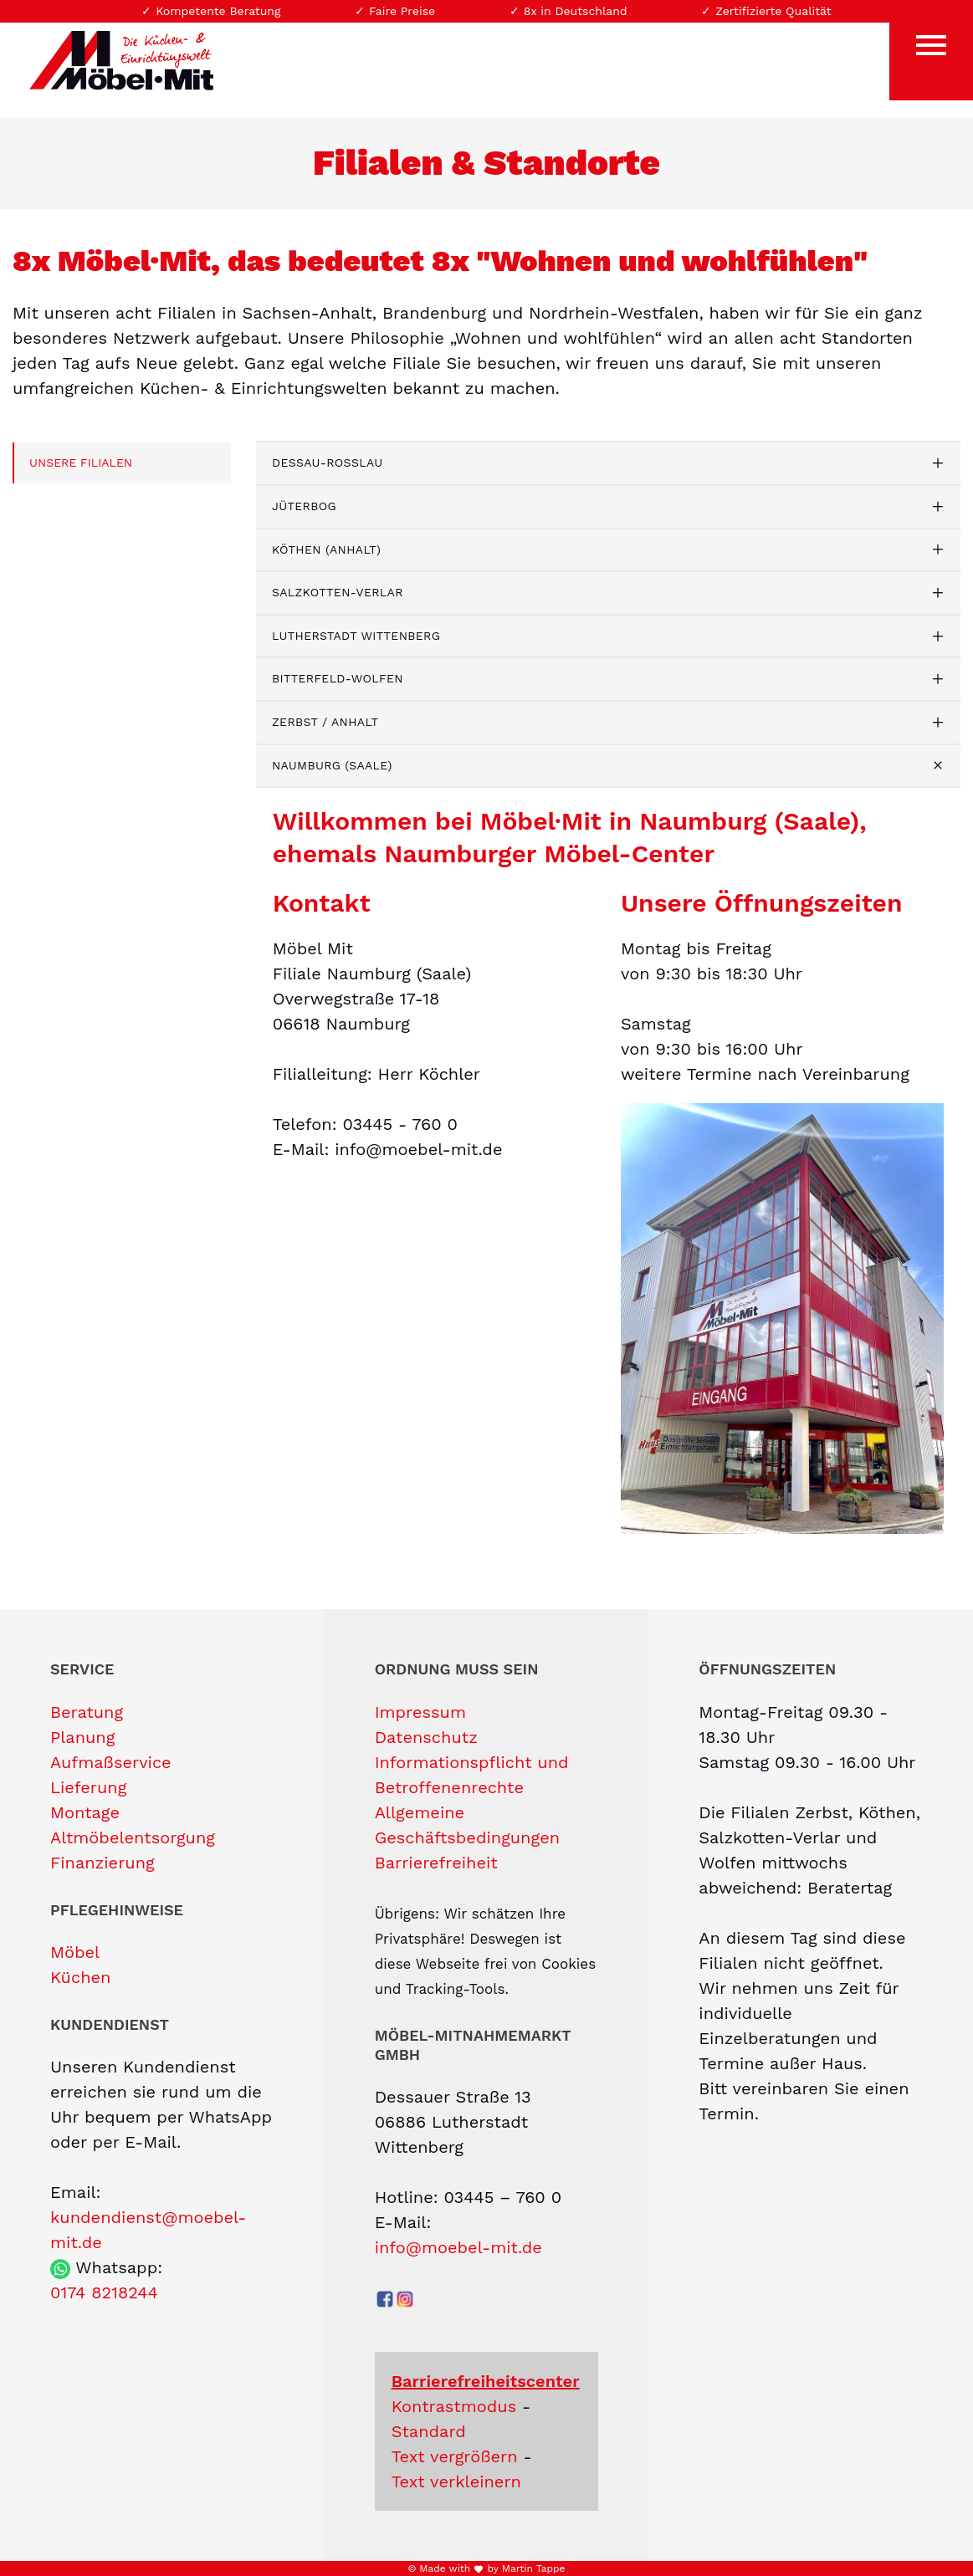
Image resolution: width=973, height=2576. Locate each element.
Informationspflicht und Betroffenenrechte (472, 1774)
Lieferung (88, 1787)
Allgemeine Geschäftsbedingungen (467, 1825)
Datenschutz (426, 1737)
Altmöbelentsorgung (132, 1837)
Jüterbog (304, 506)
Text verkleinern (456, 2481)
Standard (429, 2431)
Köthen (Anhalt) (326, 549)
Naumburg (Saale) (332, 765)
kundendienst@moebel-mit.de (148, 2229)
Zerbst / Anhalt (325, 721)
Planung (82, 1737)
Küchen (80, 1977)
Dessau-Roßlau (327, 462)
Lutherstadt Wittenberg (356, 635)
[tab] (608, 463)
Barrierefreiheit (436, 1863)
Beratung (86, 1712)
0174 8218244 (104, 2292)
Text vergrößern (455, 2456)
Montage (85, 1812)
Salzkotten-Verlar (337, 592)
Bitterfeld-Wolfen (337, 678)
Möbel (75, 1952)
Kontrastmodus (454, 2406)
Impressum (420, 1712)
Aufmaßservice (111, 1762)
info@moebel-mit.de (458, 2247)
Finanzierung (102, 1863)
